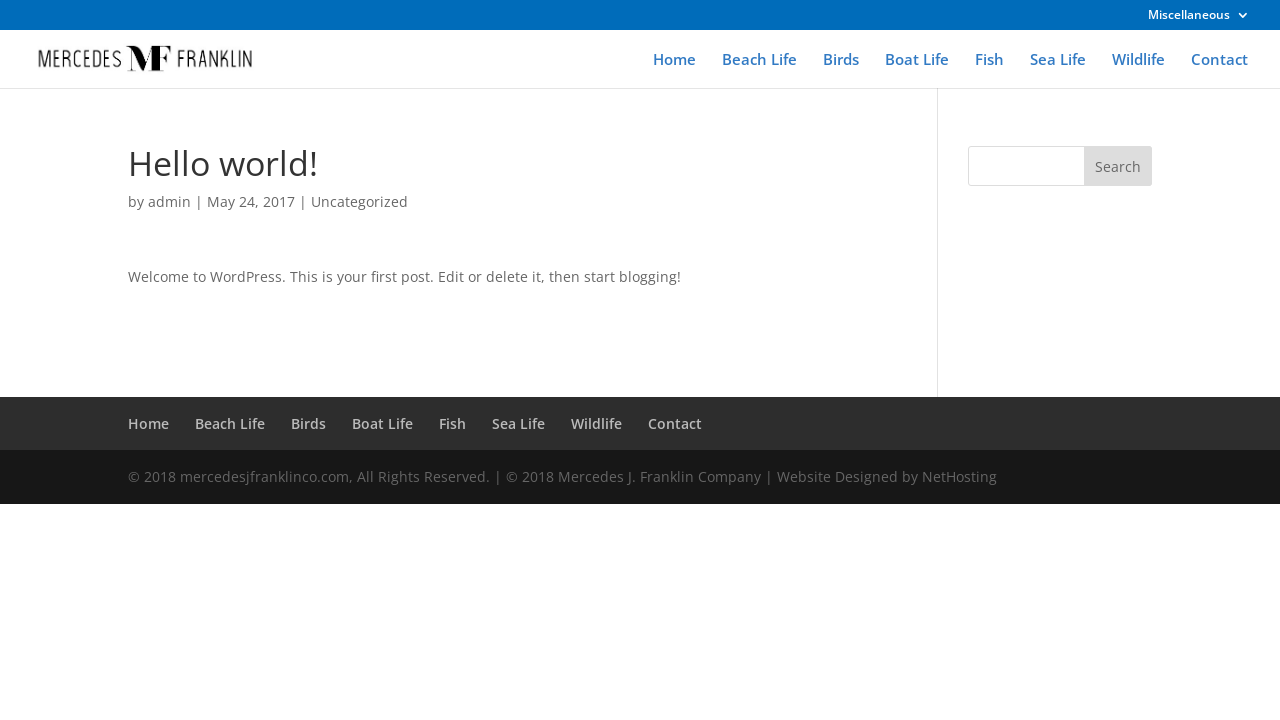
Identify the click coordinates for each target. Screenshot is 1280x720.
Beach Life (759, 60)
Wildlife (1138, 60)
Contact (1219, 60)
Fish (989, 60)
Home (674, 60)
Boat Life (917, 60)
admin (169, 201)
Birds (841, 60)
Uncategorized (359, 201)
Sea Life (1058, 60)
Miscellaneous (1189, 16)
